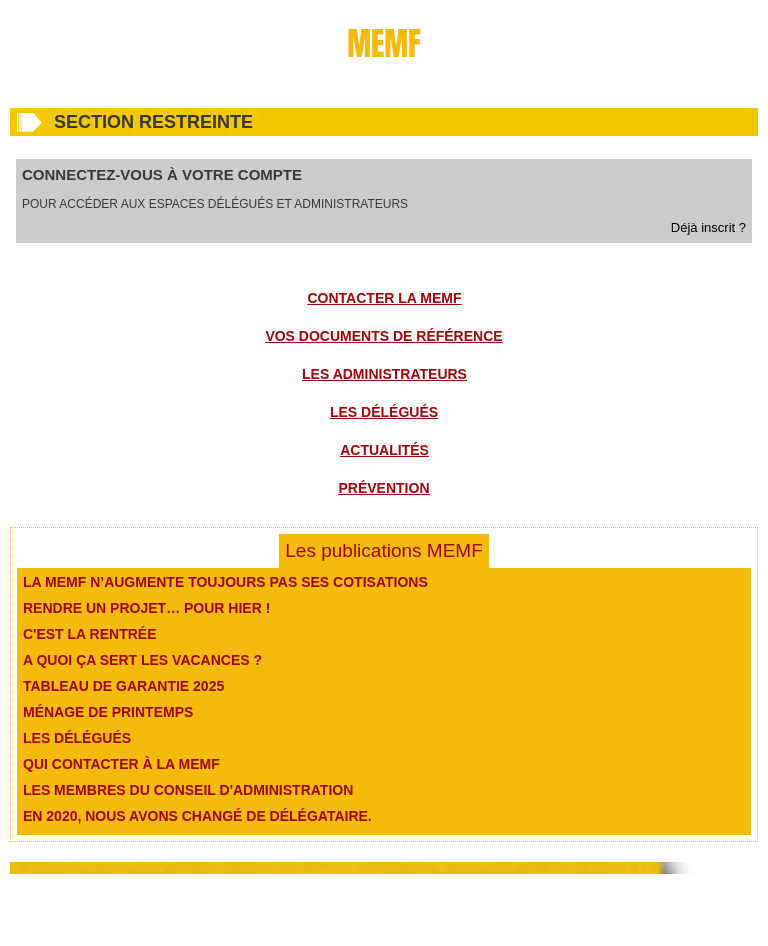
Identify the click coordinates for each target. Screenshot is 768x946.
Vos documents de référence (383, 336)
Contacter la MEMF (385, 298)
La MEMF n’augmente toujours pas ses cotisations (225, 582)
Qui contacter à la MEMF (121, 764)
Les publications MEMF (383, 550)
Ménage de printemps (108, 712)
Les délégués (384, 412)
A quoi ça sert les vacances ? (142, 660)
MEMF (384, 43)
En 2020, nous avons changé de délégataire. (197, 816)
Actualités (384, 450)
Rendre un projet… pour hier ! (146, 608)
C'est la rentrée (90, 634)
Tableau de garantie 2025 (123, 686)
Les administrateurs (384, 374)
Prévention (383, 488)
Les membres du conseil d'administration (188, 790)
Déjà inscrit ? (708, 227)
